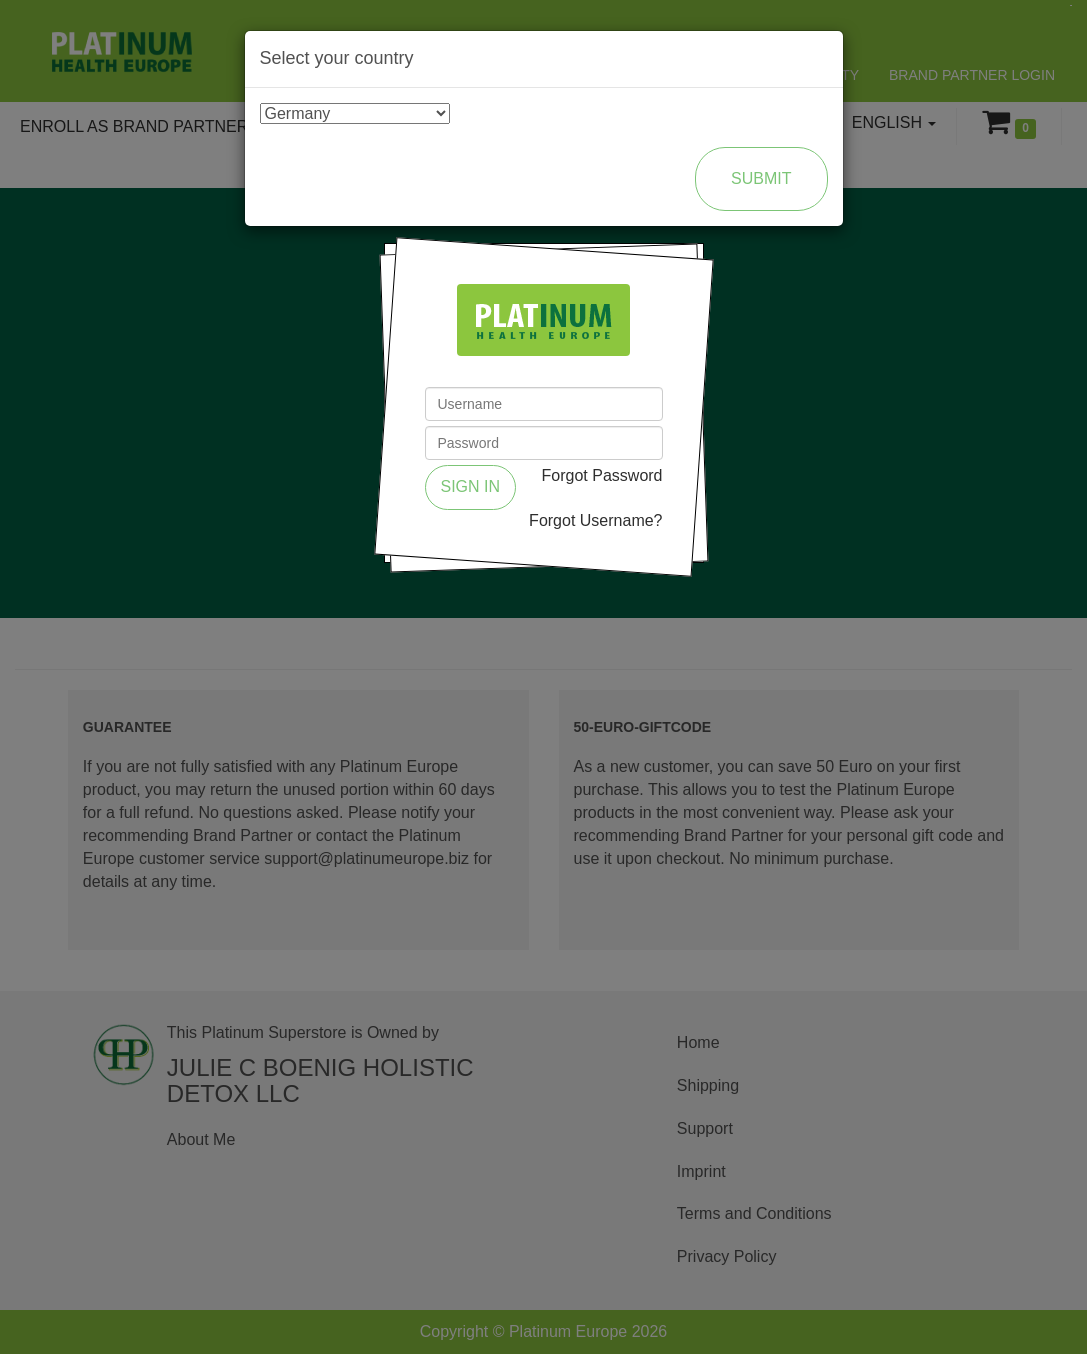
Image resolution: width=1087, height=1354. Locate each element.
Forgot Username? (595, 520)
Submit (761, 178)
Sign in (471, 486)
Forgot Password (602, 475)
